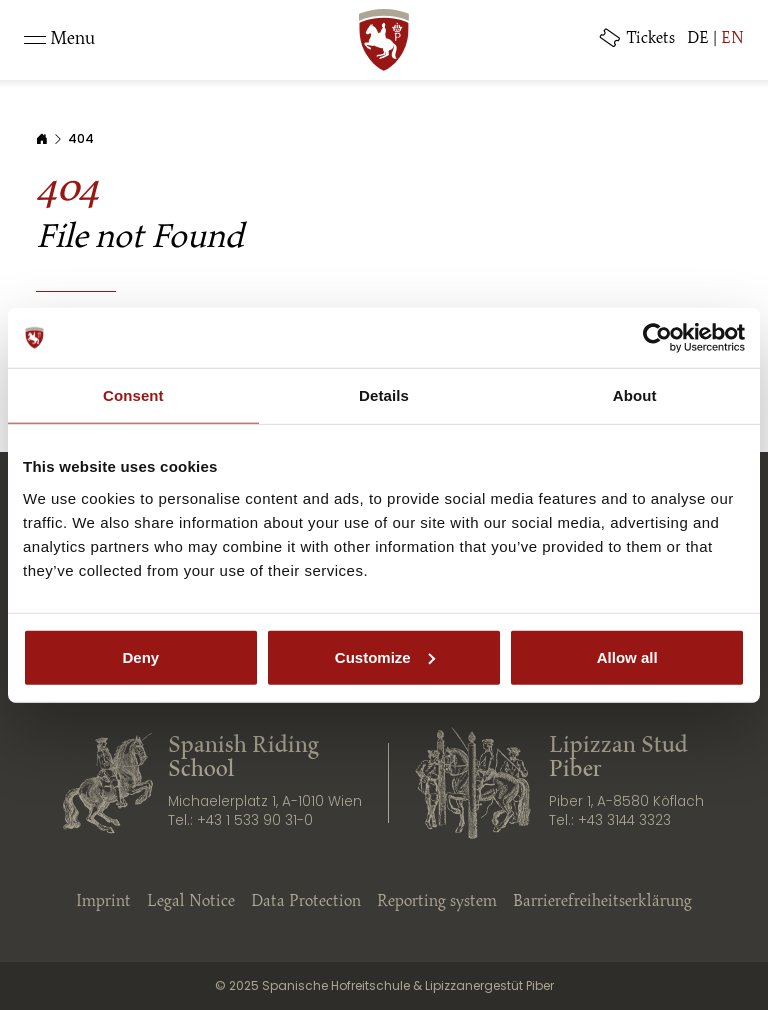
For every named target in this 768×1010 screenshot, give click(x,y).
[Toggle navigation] (59, 40)
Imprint (103, 902)
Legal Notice (191, 902)
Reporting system (437, 902)
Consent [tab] (133, 395)
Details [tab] (384, 395)
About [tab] (635, 395)
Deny (140, 656)
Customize (385, 656)
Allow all (627, 656)
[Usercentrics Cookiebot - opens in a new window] (657, 338)
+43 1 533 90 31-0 (255, 820)
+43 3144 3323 (624, 820)
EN (732, 39)
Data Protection (306, 902)
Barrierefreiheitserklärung (602, 902)
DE (698, 39)
